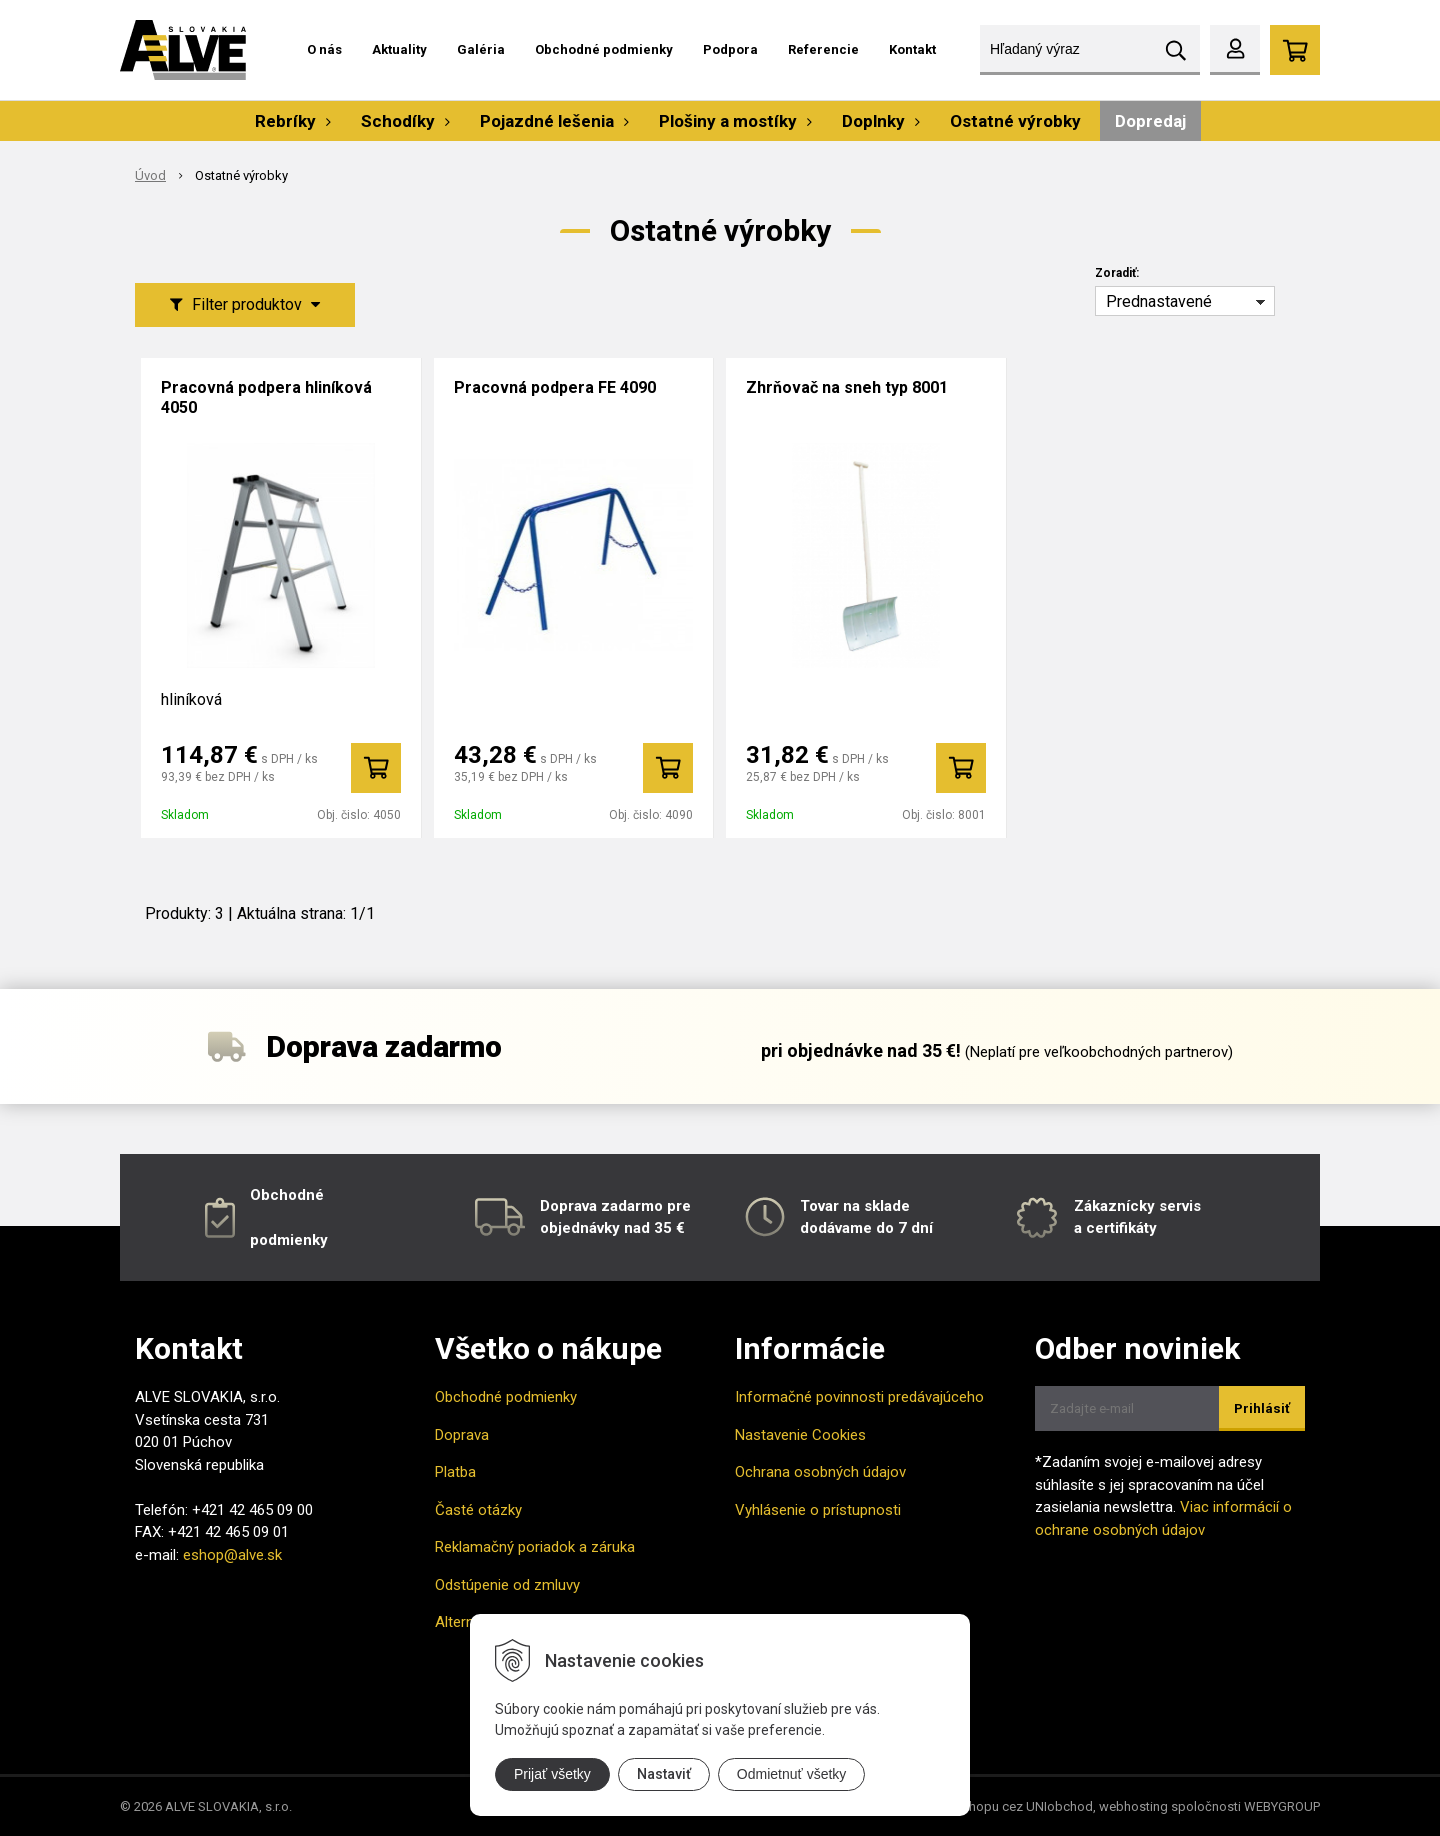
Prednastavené (1159, 301)
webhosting (1133, 1806)
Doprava (462, 1435)
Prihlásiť (1262, 1408)
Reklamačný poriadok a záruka (535, 1547)
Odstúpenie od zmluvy (507, 1585)
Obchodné (287, 1195)
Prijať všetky (552, 1774)
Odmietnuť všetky (792, 1774)
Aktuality (399, 49)
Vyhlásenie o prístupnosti (818, 1510)
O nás (324, 49)
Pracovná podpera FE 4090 (555, 387)
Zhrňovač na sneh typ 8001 (847, 387)
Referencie (823, 49)
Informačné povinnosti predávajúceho (859, 1397)
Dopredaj (1150, 121)
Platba (455, 1472)
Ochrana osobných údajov (820, 1472)
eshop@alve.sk (232, 1555)
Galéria (481, 49)
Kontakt (912, 49)
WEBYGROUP (1282, 1806)
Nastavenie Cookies (800, 1435)
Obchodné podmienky (604, 49)
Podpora (730, 49)
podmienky (289, 1240)
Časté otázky (478, 1510)
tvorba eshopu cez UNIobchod (1004, 1806)
